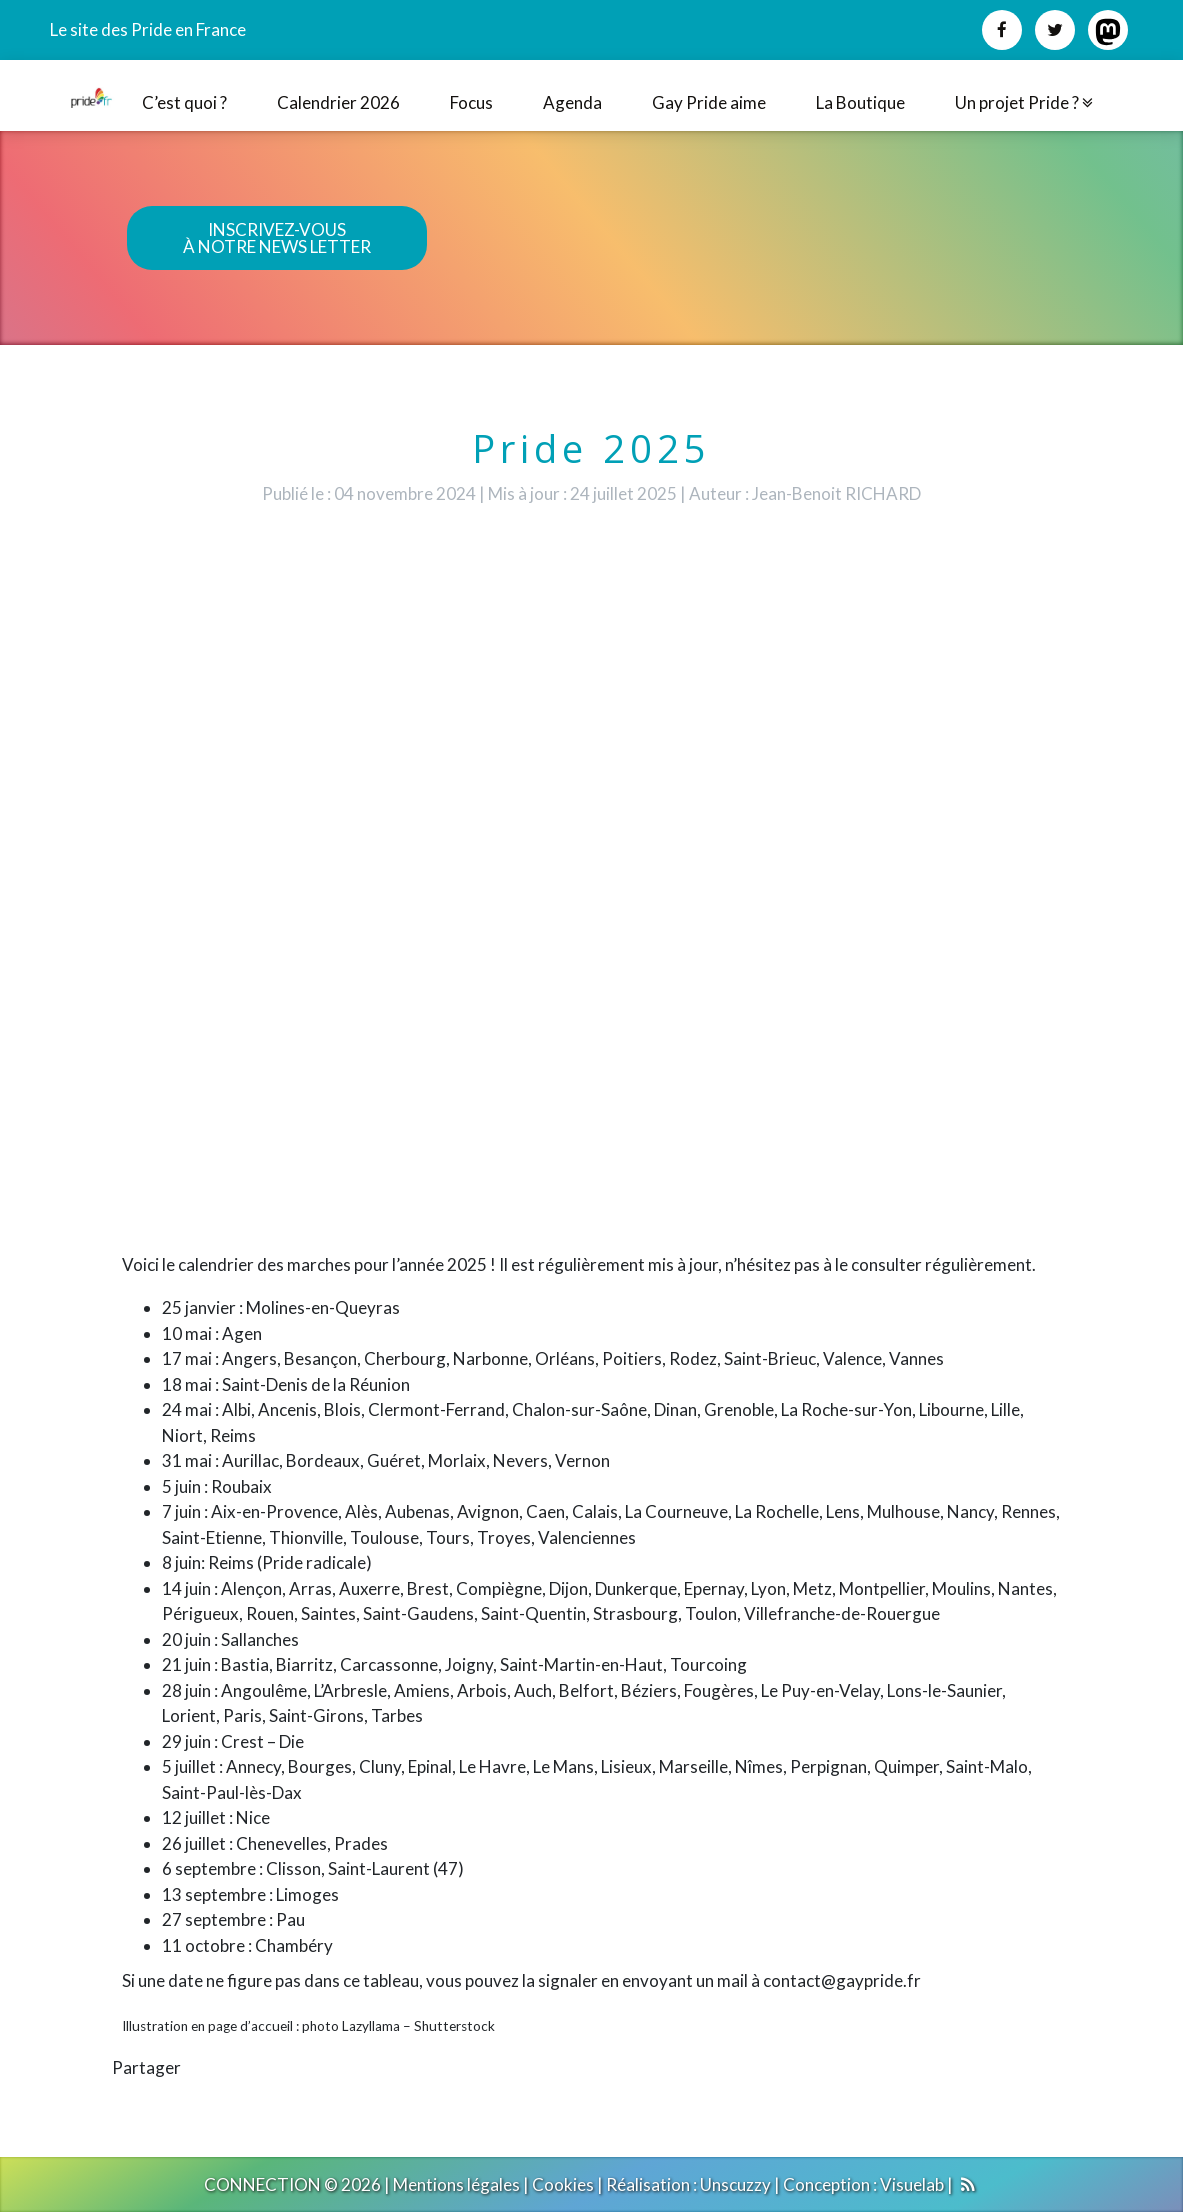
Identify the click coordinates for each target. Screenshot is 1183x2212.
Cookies (563, 2184)
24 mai (187, 1409)
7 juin (181, 1511)
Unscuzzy (735, 2184)
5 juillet (189, 1766)
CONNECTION (262, 2184)
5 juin (181, 1486)
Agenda (572, 102)
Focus (471, 102)
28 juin (186, 1690)
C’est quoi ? (184, 102)
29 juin (186, 1741)
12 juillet (194, 1817)
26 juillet (194, 1843)
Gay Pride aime (709, 102)
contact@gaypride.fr (842, 1980)
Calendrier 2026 (338, 102)
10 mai (187, 1333)
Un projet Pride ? (1024, 102)
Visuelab (912, 2184)
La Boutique (860, 102)
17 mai (187, 1358)
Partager (146, 2067)
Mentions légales (456, 2184)
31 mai (187, 1460)
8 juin (181, 1562)
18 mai (187, 1384)
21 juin (186, 1664)
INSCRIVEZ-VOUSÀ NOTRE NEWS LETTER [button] (277, 238)
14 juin (186, 1588)
